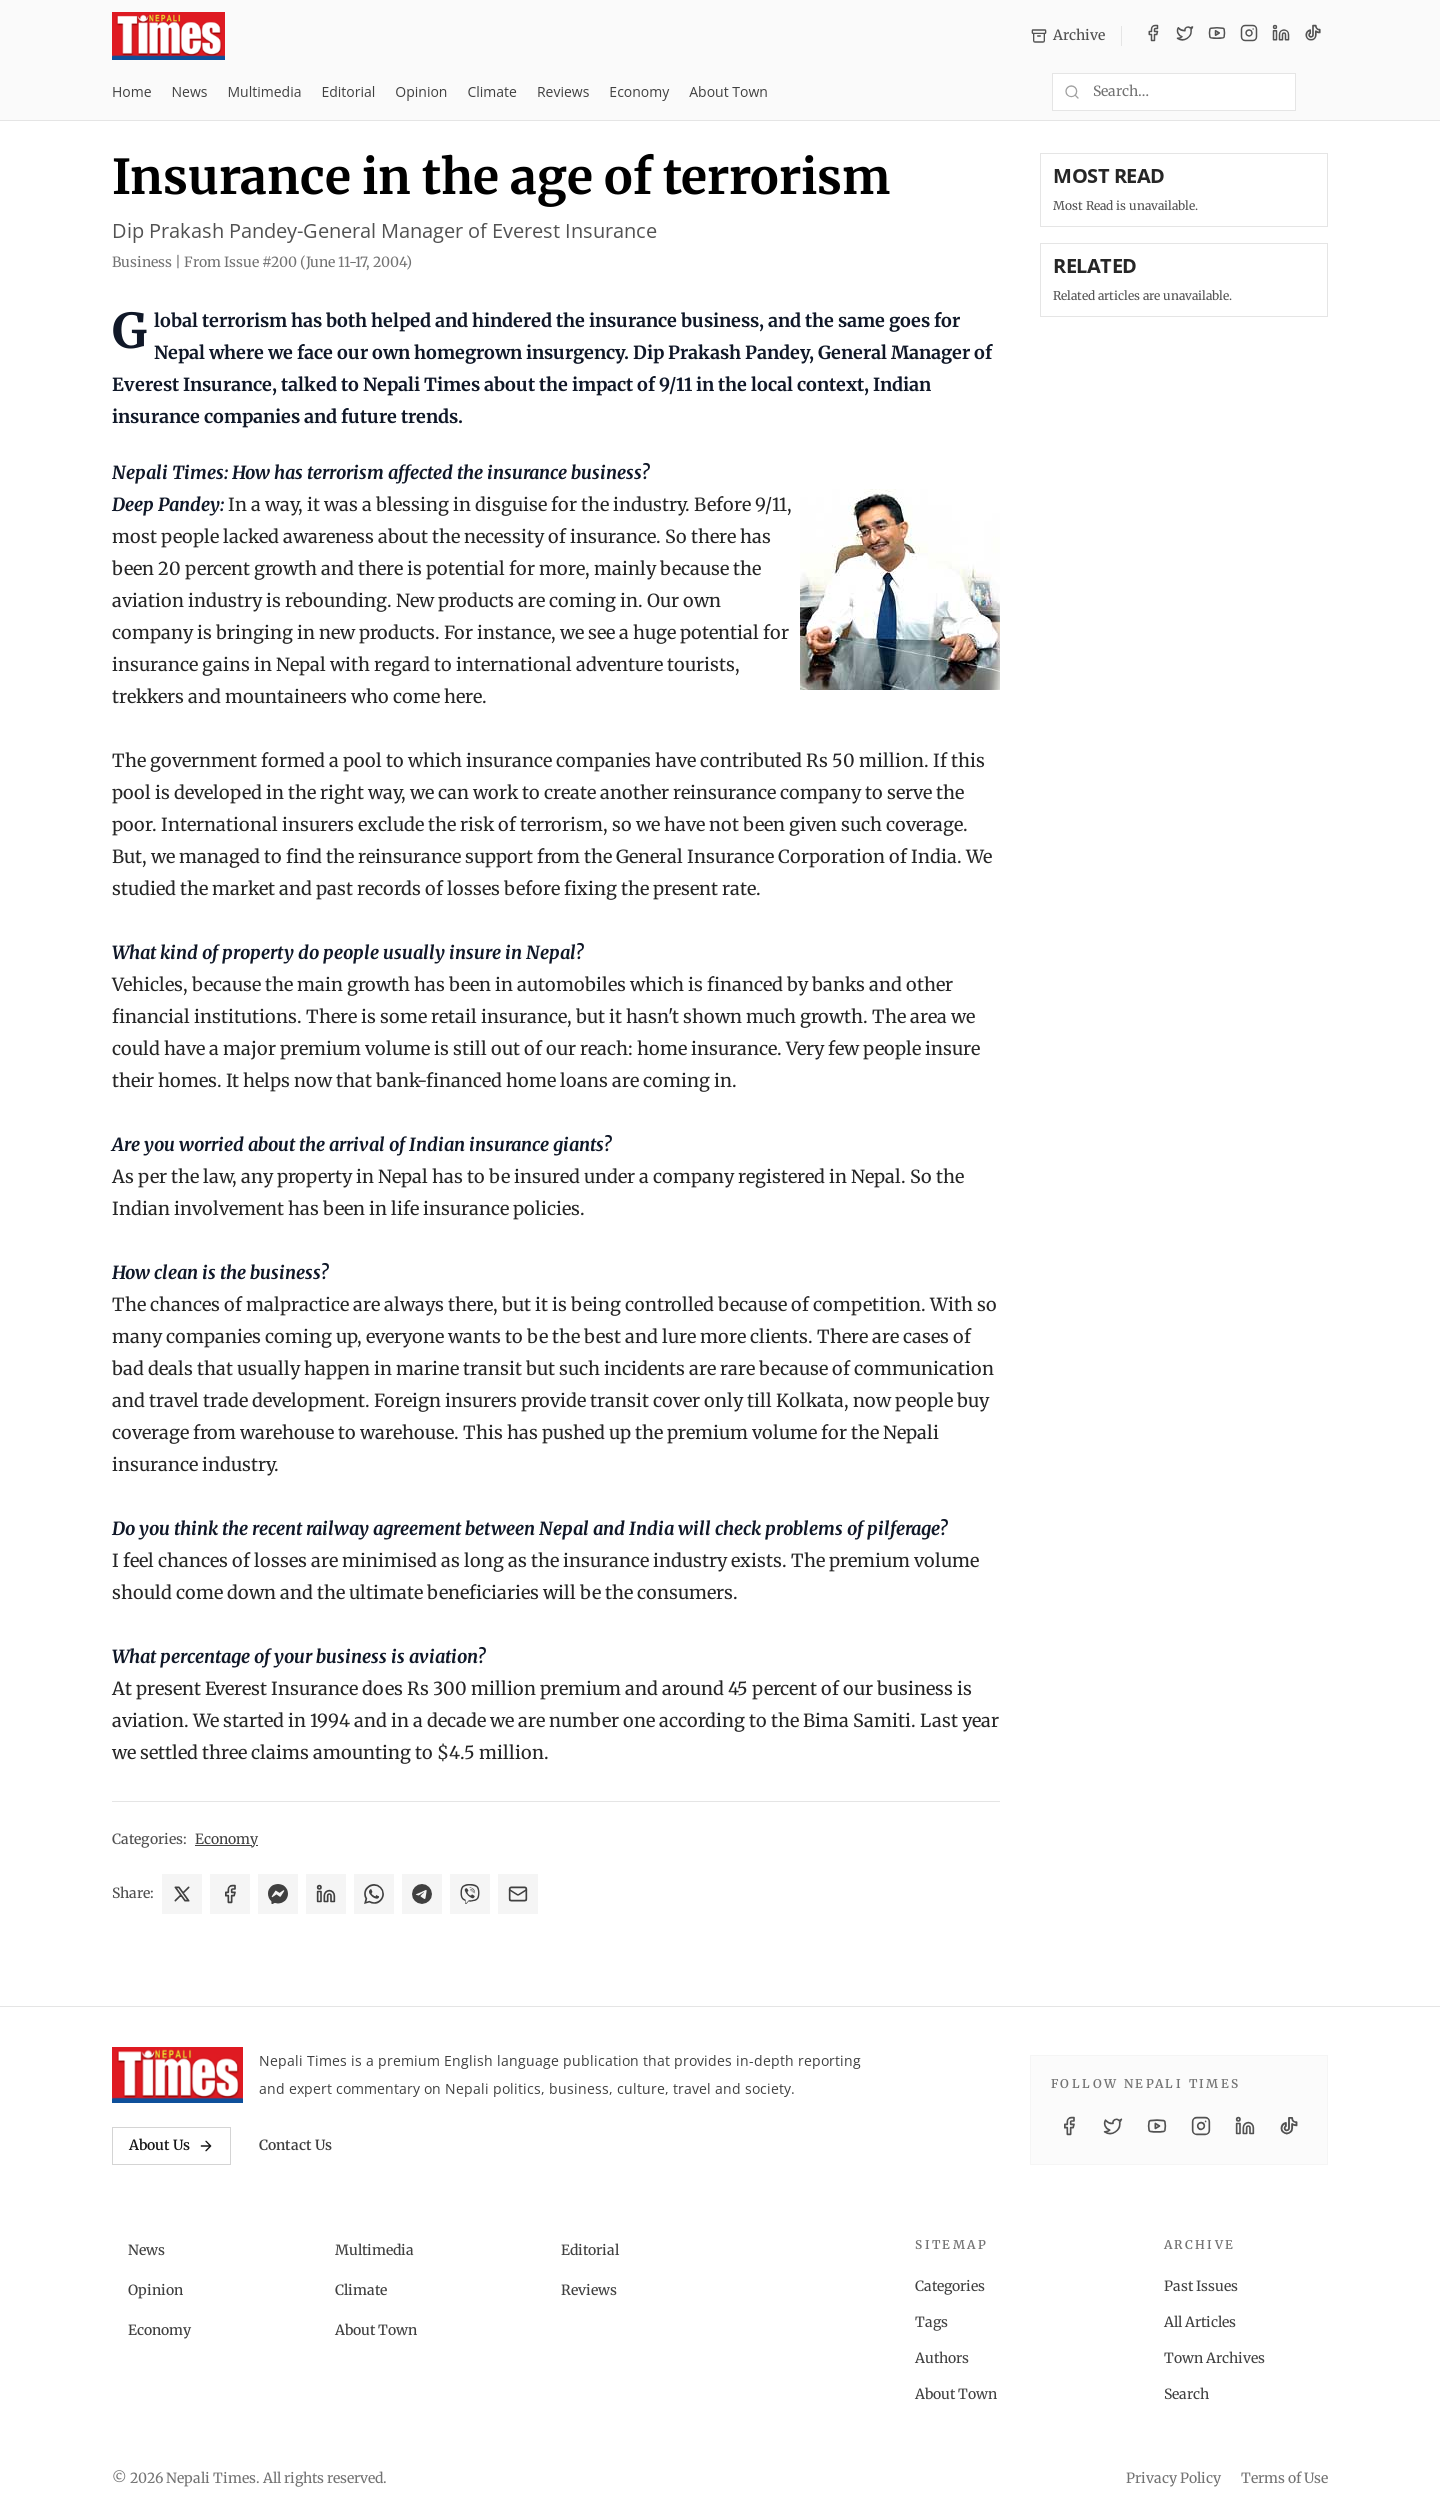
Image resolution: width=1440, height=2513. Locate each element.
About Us (171, 2145)
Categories (950, 2286)
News (190, 91)
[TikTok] (1313, 36)
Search (1186, 2394)
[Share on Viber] (470, 1894)
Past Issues (1201, 2286)
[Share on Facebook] (230, 1894)
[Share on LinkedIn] (326, 1894)
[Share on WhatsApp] (374, 1894)
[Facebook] (1153, 36)
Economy (639, 91)
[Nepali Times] (177, 2075)
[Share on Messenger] (278, 1894)
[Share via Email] (518, 1894)
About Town (728, 91)
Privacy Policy (1173, 2478)
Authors (942, 2358)
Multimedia (265, 91)
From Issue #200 (298, 262)
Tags (931, 2322)
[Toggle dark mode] (1320, 92)
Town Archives (1214, 2358)
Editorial (348, 91)
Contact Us (295, 2145)
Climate (491, 91)
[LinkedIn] (1281, 36)
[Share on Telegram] (422, 1894)
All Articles (1200, 2322)
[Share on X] (182, 1894)
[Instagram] (1249, 36)
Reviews (563, 91)
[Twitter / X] (1185, 36)
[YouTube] (1217, 36)
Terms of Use (1284, 2478)
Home (132, 91)
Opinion (421, 91)
